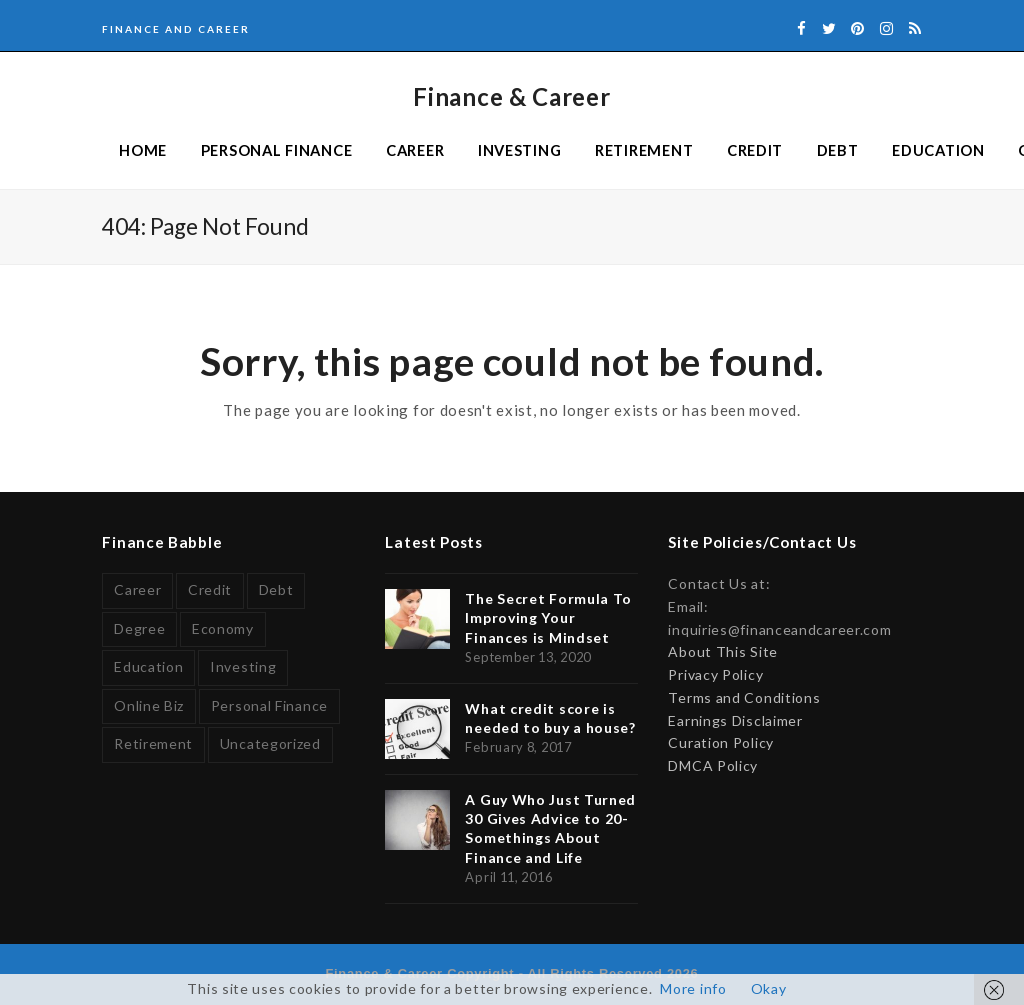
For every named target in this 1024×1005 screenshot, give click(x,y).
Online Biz (149, 705)
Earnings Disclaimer (735, 720)
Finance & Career (511, 96)
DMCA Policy (713, 765)
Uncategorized (270, 743)
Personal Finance (269, 705)
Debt (276, 589)
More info (693, 988)
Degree (139, 628)
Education (148, 666)
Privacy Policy (715, 674)
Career (137, 589)
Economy (223, 628)
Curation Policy (721, 742)
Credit (210, 589)
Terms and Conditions (744, 697)
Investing (243, 666)
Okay (769, 988)
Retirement (153, 743)
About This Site (723, 651)
